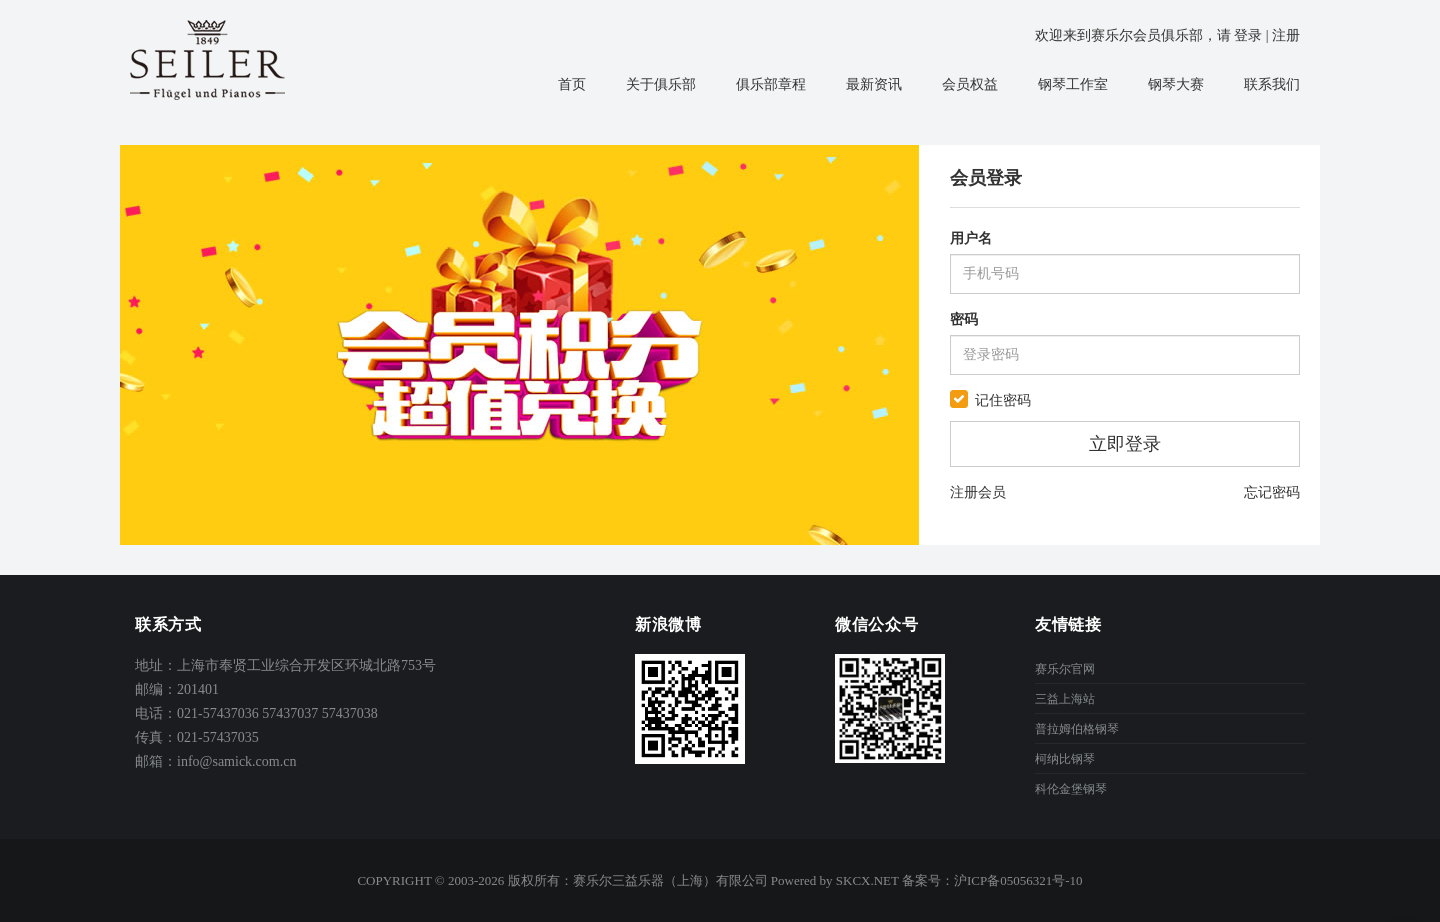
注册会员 (978, 492)
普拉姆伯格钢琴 (1077, 729)
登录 (1248, 35)
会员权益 (970, 84)
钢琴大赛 (1176, 84)
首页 (572, 84)
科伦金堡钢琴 (1071, 789)
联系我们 (1272, 84)
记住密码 (1003, 400)
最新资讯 (874, 84)
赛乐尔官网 (1065, 669)
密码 (964, 319)
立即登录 (1125, 444)
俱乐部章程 (771, 84)
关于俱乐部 (661, 84)
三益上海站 (1065, 699)
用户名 (971, 238)
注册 (1286, 35)
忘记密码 (1272, 492)
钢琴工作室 (1073, 84)
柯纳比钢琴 (1065, 759)
